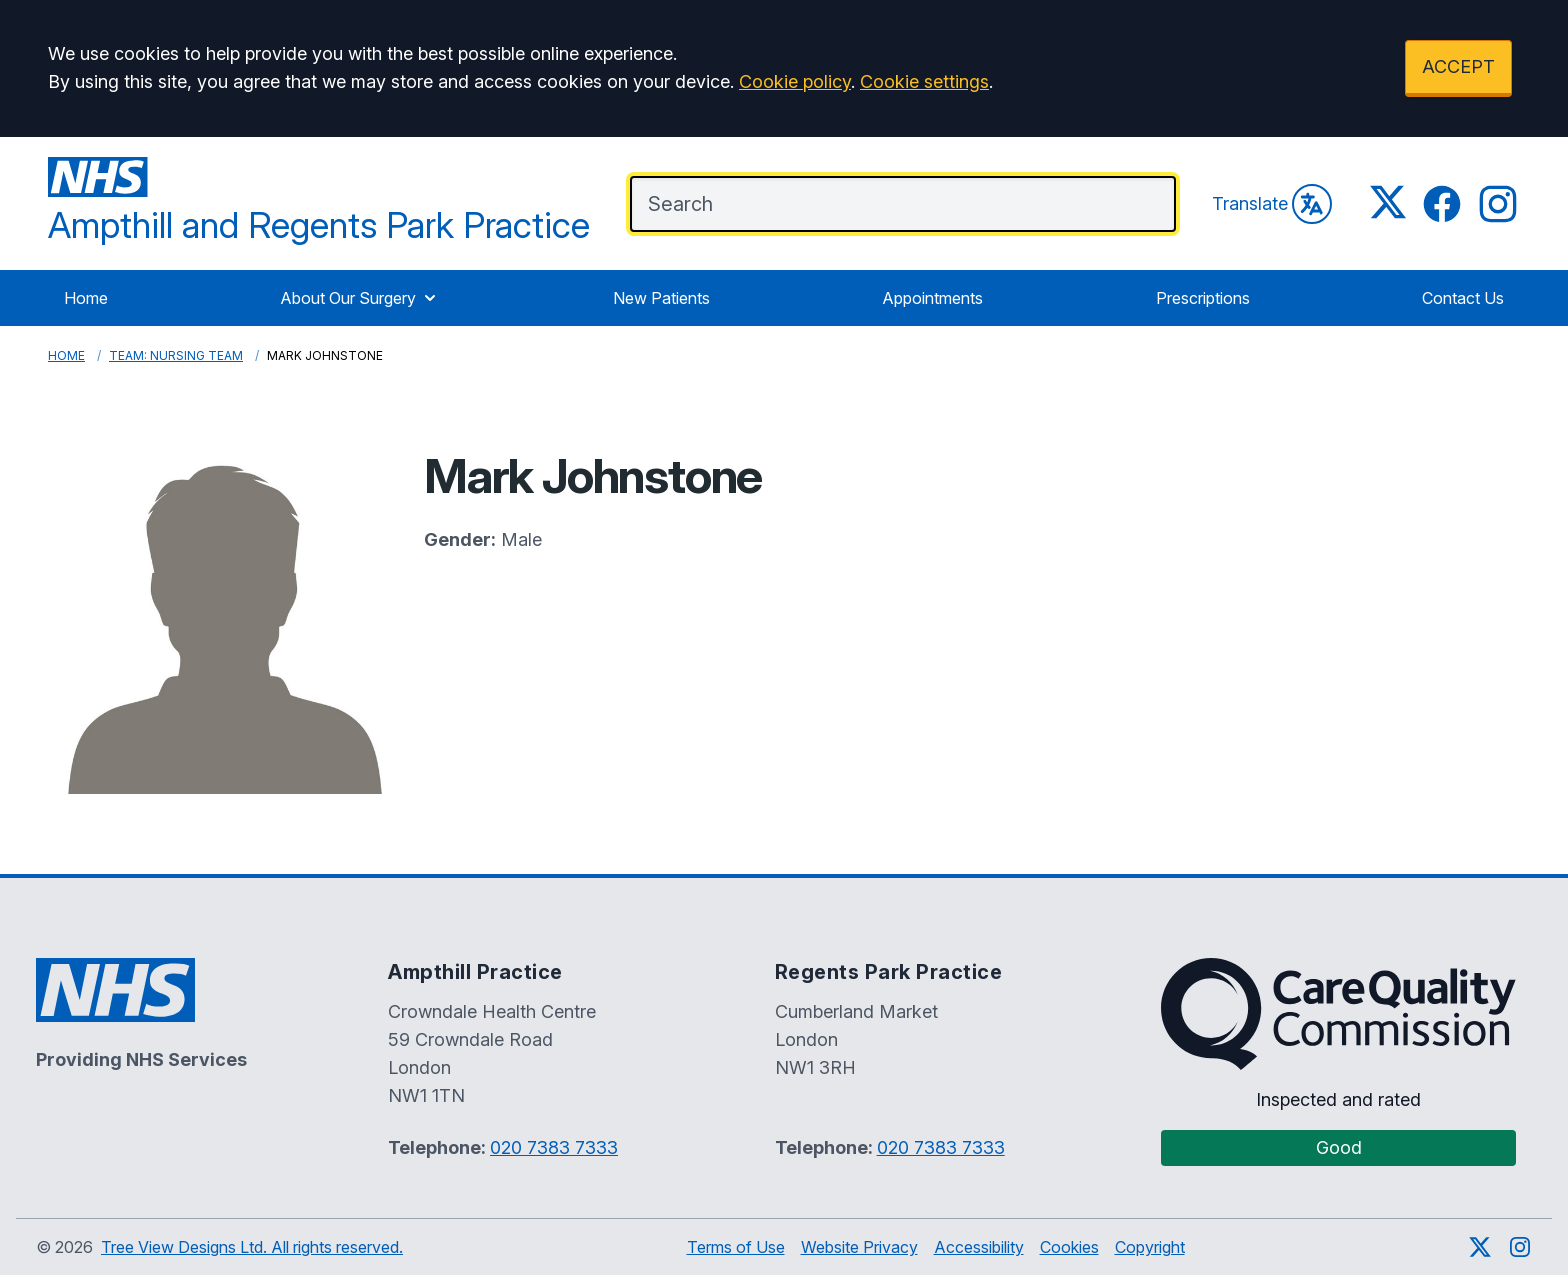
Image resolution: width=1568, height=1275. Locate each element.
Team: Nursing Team (176, 355)
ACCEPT (1458, 66)
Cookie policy (795, 81)
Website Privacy (859, 1247)
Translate (1272, 204)
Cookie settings (924, 81)
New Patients (661, 298)
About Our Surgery (360, 298)
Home (86, 298)
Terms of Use (736, 1247)
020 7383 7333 (554, 1147)
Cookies (1069, 1247)
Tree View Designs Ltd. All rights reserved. (252, 1247)
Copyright (1150, 1247)
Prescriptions (1203, 298)
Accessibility (979, 1247)
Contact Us (1463, 298)
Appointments (932, 298)
